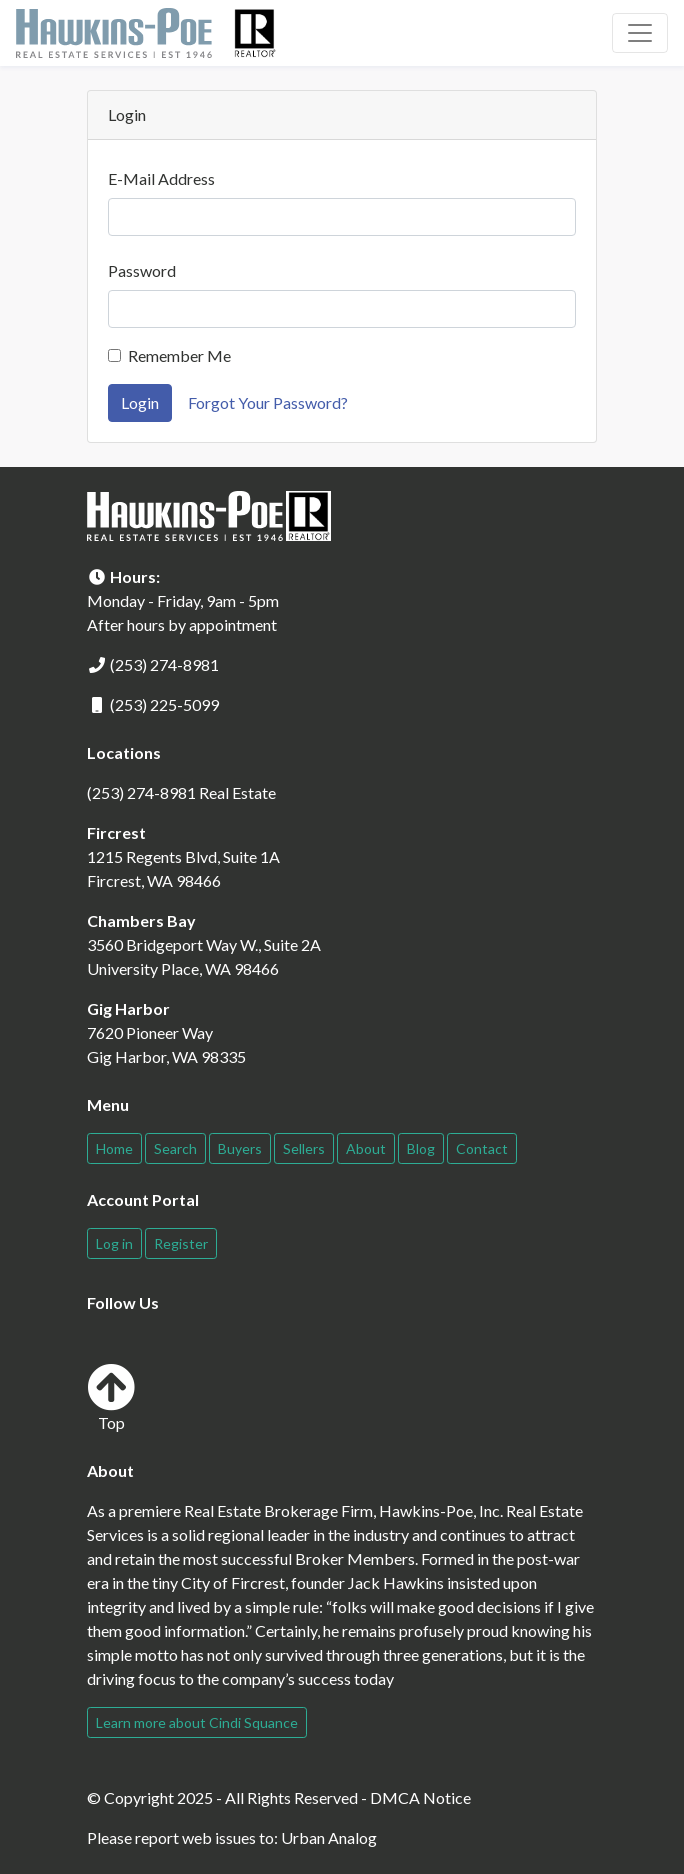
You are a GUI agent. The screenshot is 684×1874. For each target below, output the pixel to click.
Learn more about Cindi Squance (197, 1722)
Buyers (240, 1148)
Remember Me (179, 355)
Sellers (304, 1148)
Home (114, 1148)
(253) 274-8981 (164, 664)
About (366, 1148)
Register (181, 1243)
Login (140, 402)
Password (142, 270)
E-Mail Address (161, 178)
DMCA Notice (420, 1797)
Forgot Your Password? (268, 402)
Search (175, 1148)
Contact (482, 1148)
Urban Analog (329, 1837)
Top (111, 1397)
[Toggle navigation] (640, 33)
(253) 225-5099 (164, 704)
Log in (114, 1243)
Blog (421, 1148)
